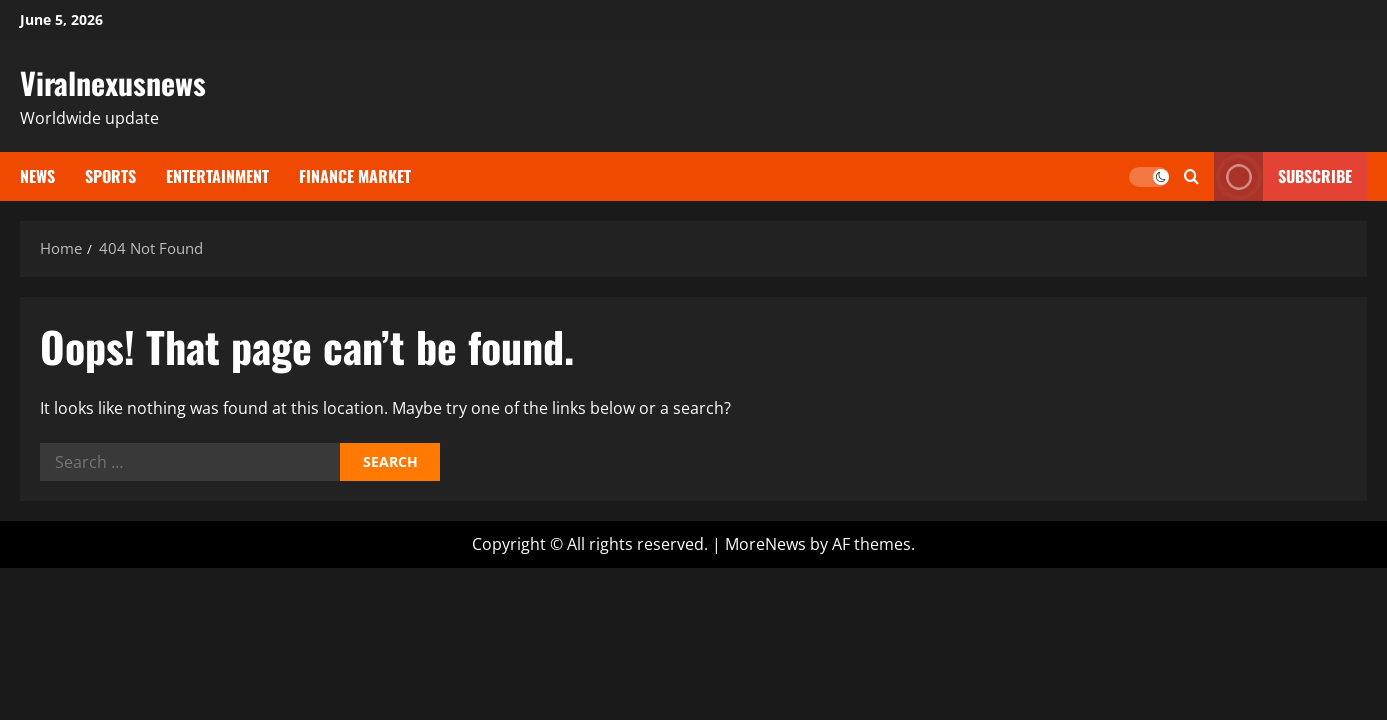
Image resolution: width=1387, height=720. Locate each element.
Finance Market (355, 176)
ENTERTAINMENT (217, 176)
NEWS (37, 176)
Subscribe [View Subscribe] (1283, 176)
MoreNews (765, 544)
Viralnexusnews (113, 82)
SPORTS (110, 176)
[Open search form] (1191, 176)
